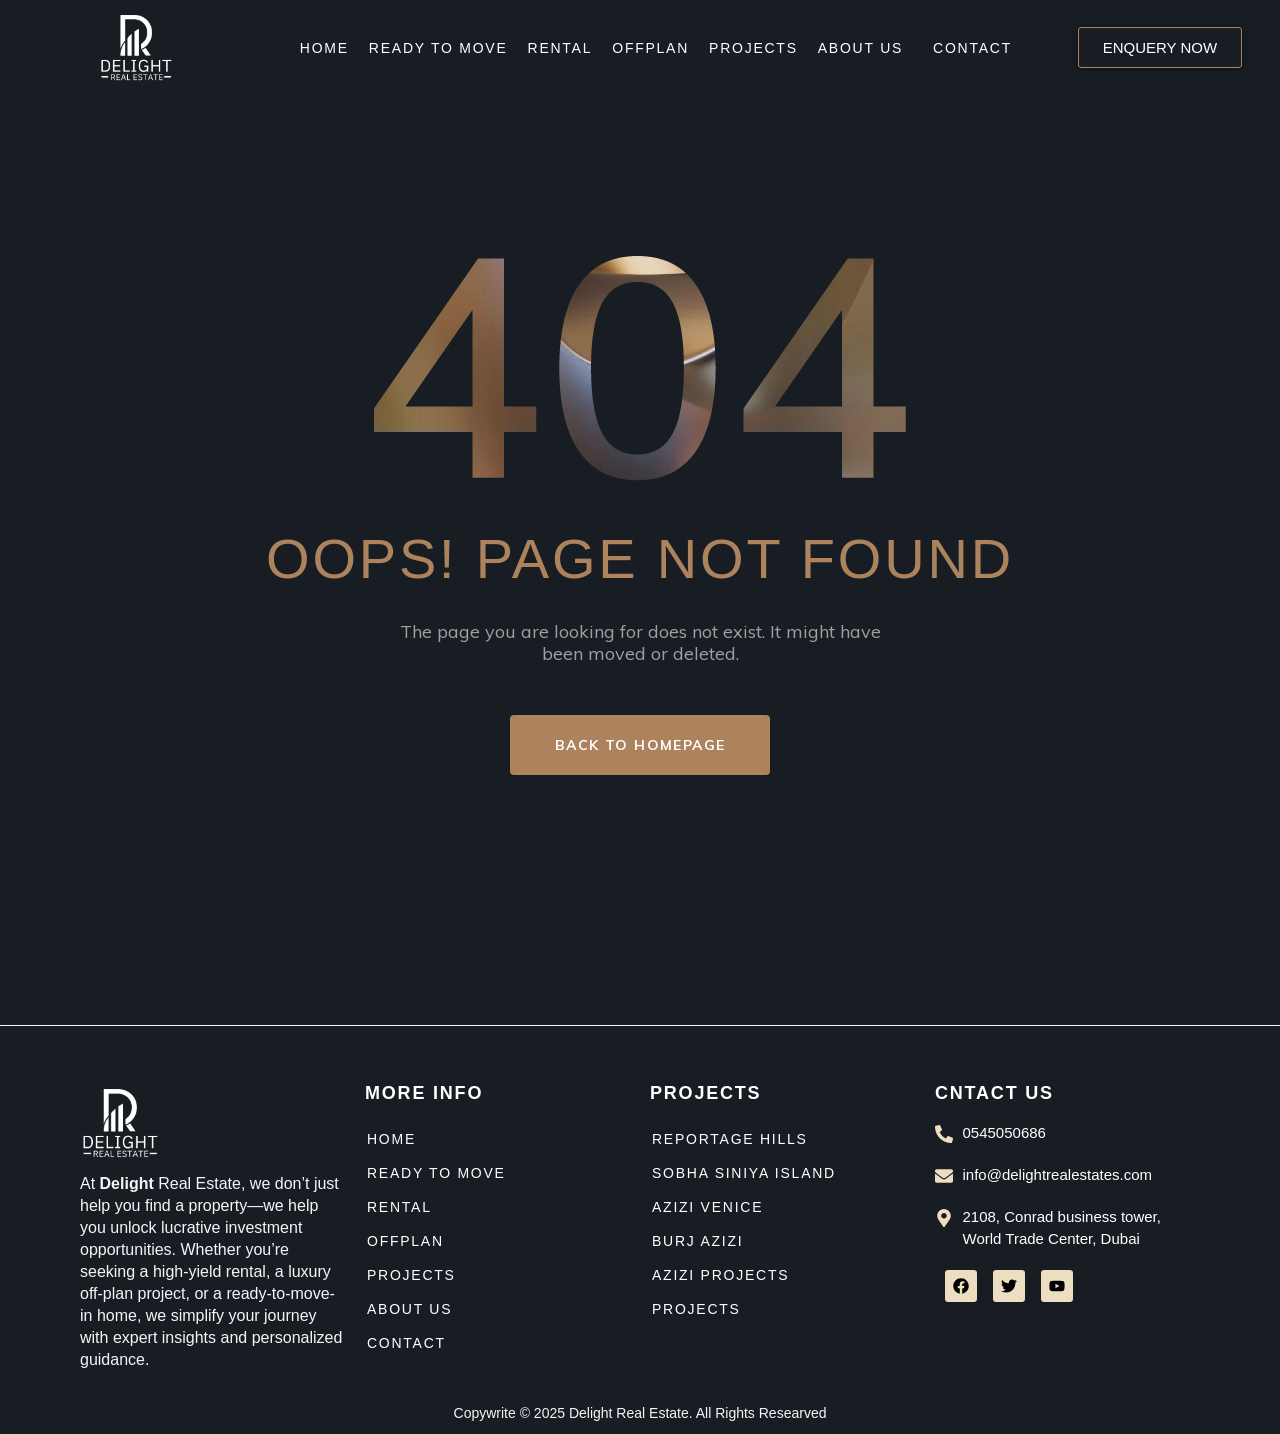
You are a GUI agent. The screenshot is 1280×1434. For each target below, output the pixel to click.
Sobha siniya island (744, 1173)
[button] (865, 48)
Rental (560, 48)
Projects (753, 48)
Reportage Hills (730, 1139)
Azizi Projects (720, 1275)
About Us (860, 48)
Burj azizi (697, 1241)
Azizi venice (707, 1207)
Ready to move (438, 48)
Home (324, 48)
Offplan (650, 48)
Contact (972, 48)
